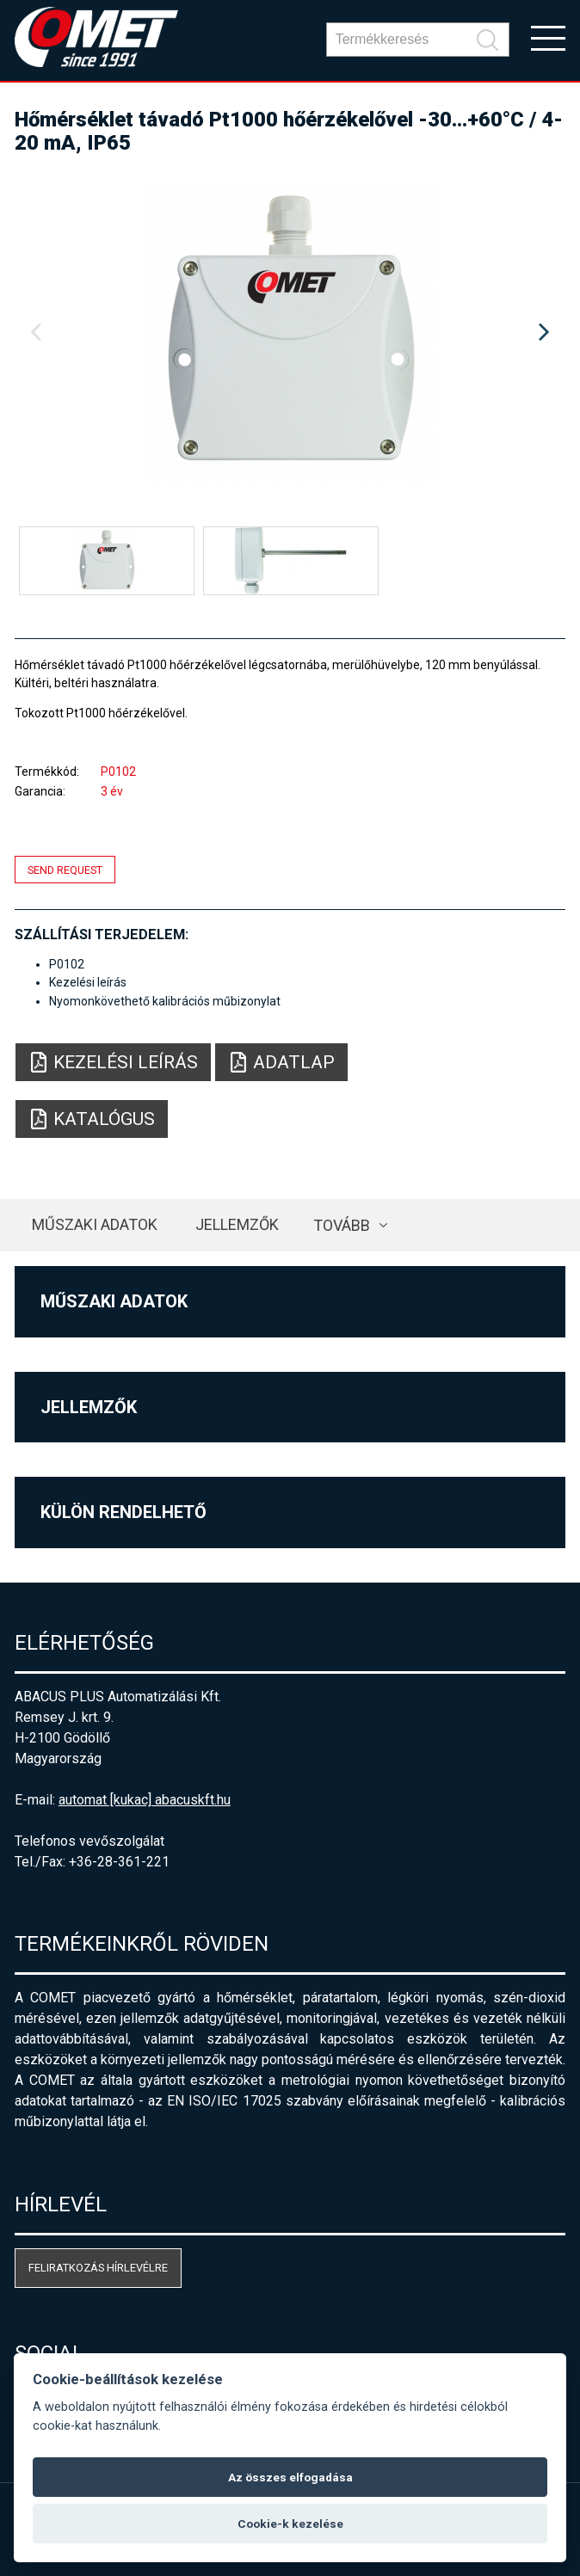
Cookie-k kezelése (290, 2523)
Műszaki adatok (94, 1224)
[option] (290, 332)
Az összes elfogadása (290, 2477)
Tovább (341, 1225)
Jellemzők (237, 1224)
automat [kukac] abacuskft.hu (145, 1800)
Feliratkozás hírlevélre (98, 2267)
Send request (65, 869)
